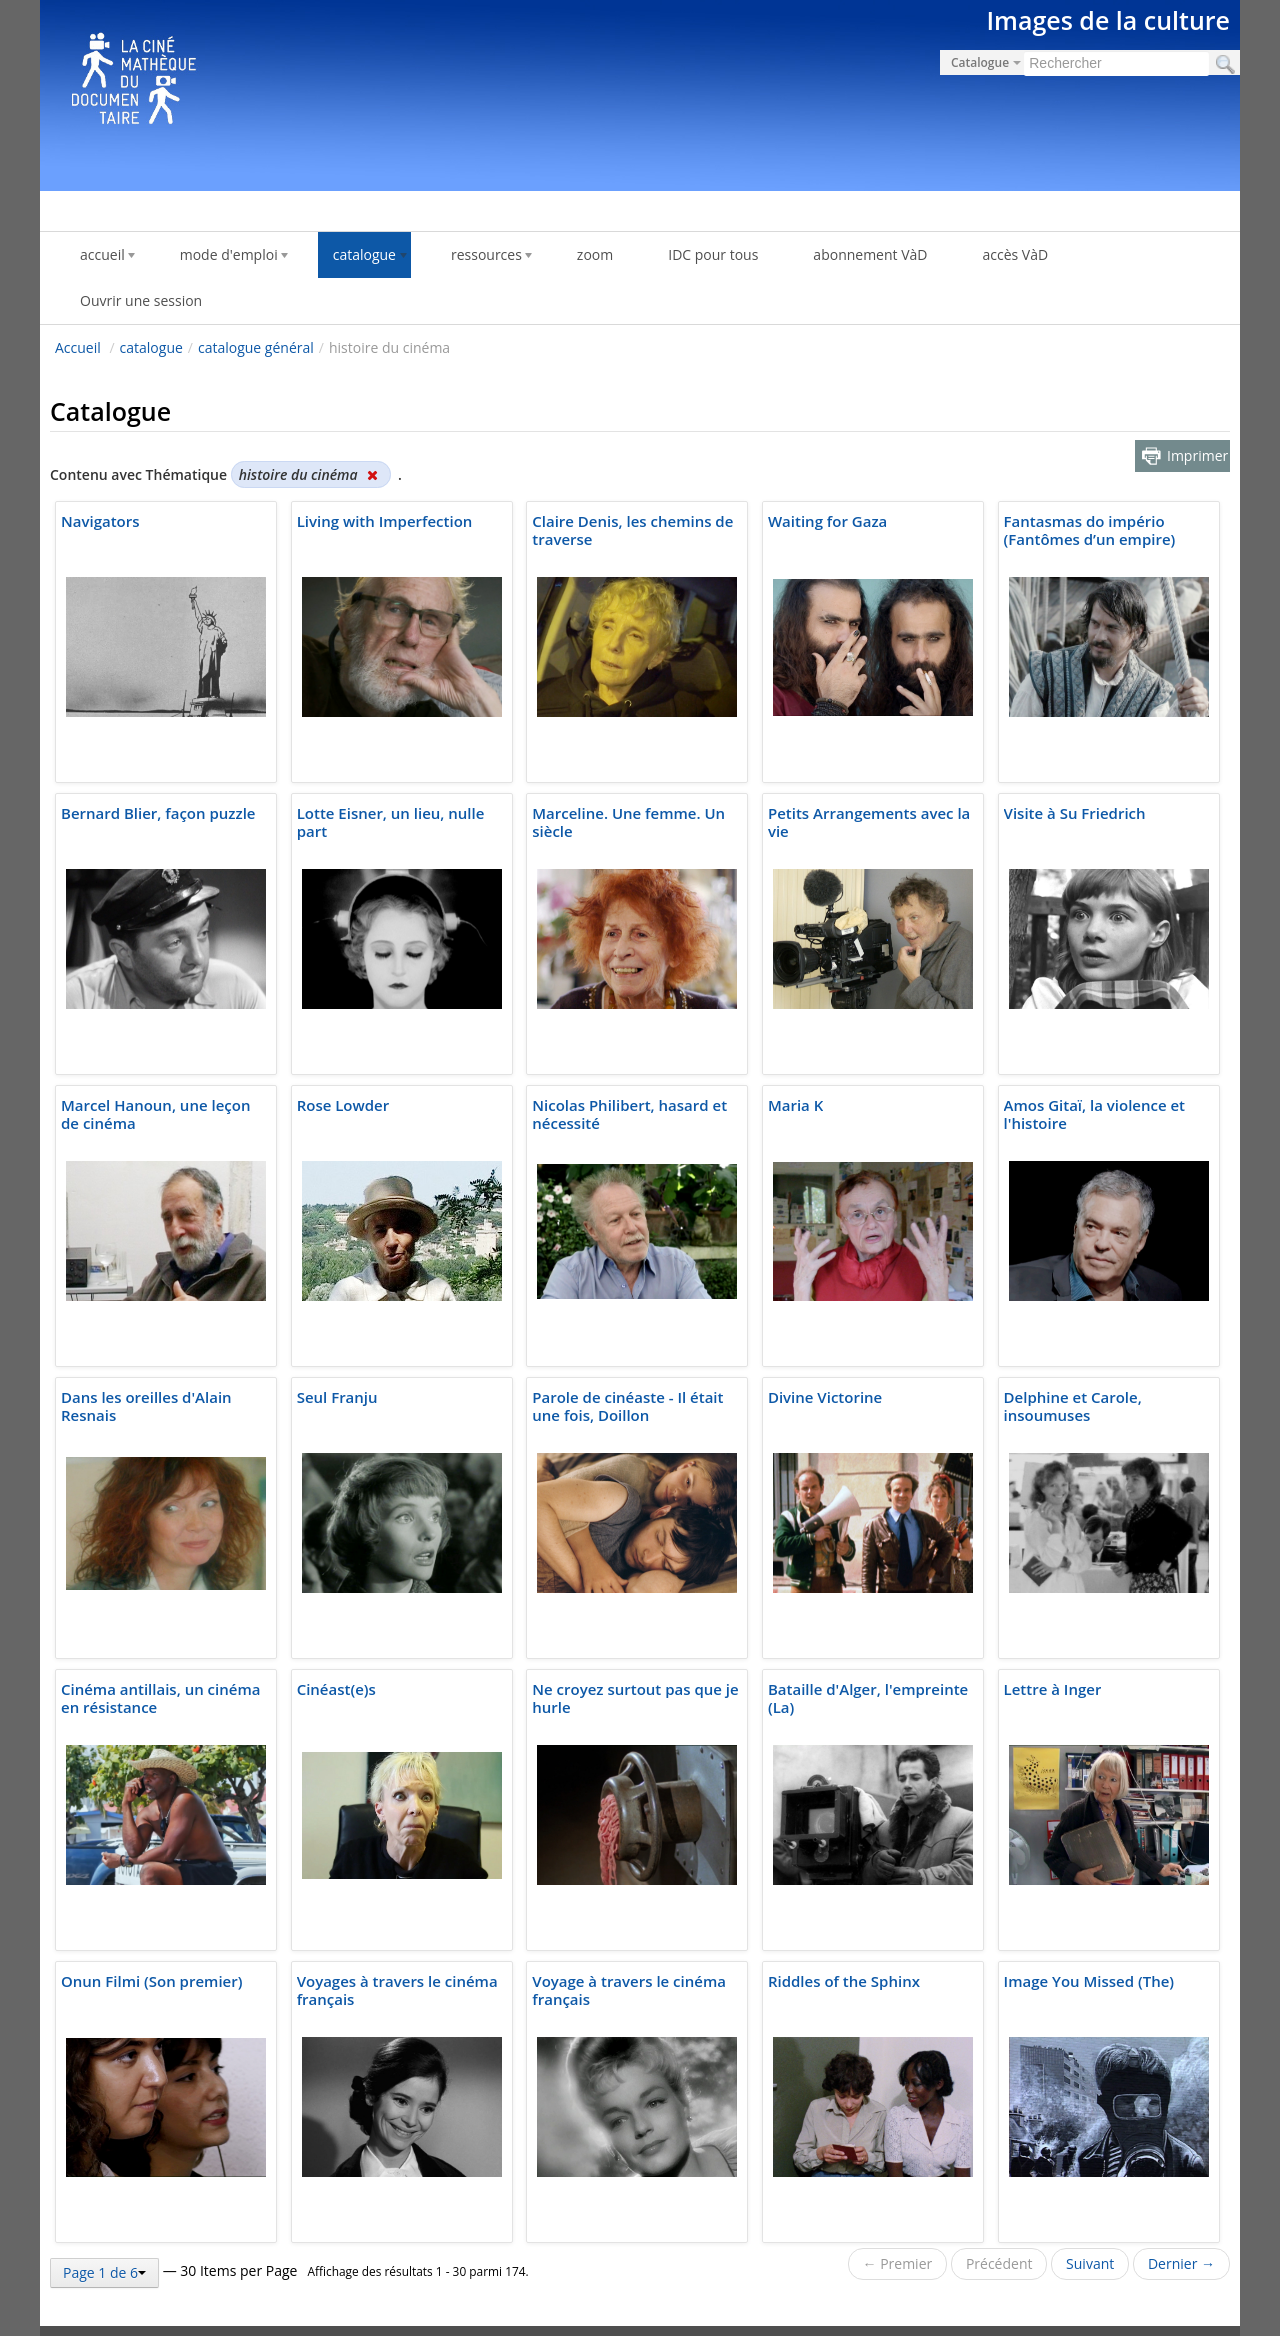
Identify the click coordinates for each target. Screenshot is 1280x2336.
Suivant (1090, 2263)
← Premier (898, 2263)
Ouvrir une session (141, 300)
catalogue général (256, 347)
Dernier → (1181, 2263)
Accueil (78, 347)
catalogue (151, 347)
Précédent (999, 2263)
